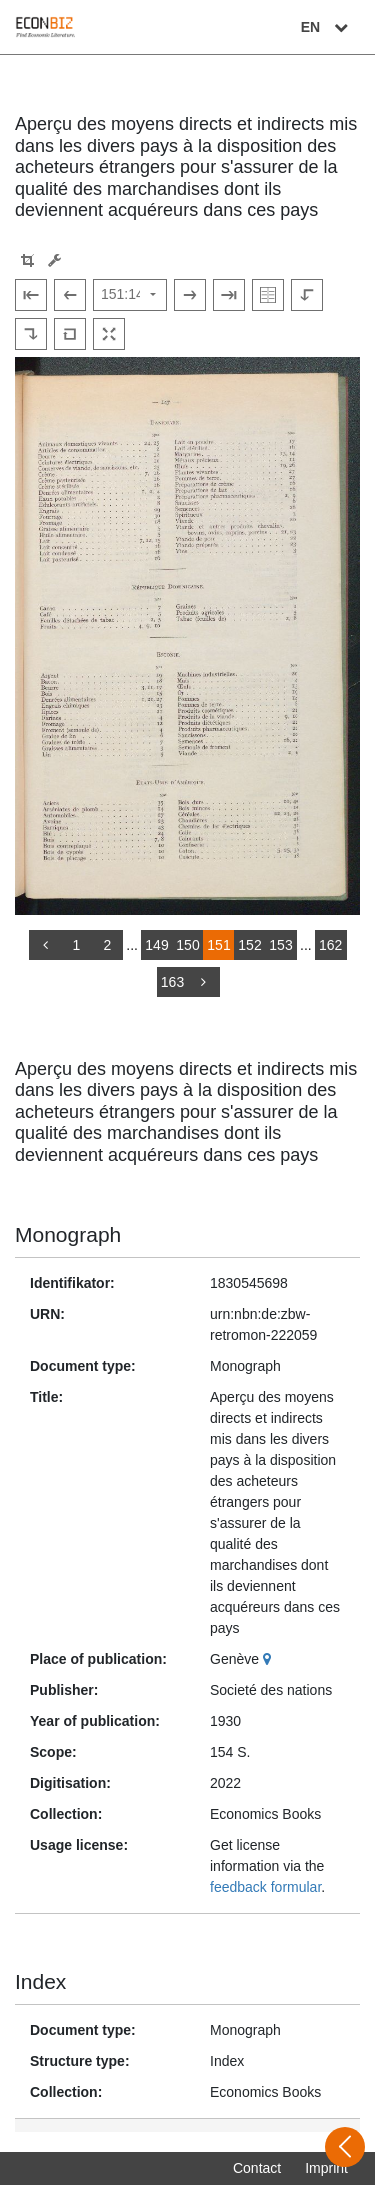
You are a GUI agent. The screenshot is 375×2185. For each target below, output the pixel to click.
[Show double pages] (268, 295)
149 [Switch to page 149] (156, 945)
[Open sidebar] (345, 2147)
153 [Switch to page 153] (280, 945)
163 (172, 982)
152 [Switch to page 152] (249, 945)
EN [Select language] (327, 27)
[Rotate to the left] (307, 295)
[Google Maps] (269, 1659)
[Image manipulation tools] (54, 260)
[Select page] (130, 295)
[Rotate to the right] (31, 334)
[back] (45, 945)
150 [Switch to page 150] (187, 945)
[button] (27, 260)
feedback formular (265, 1887)
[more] (204, 982)
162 (330, 945)
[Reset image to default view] (70, 334)
